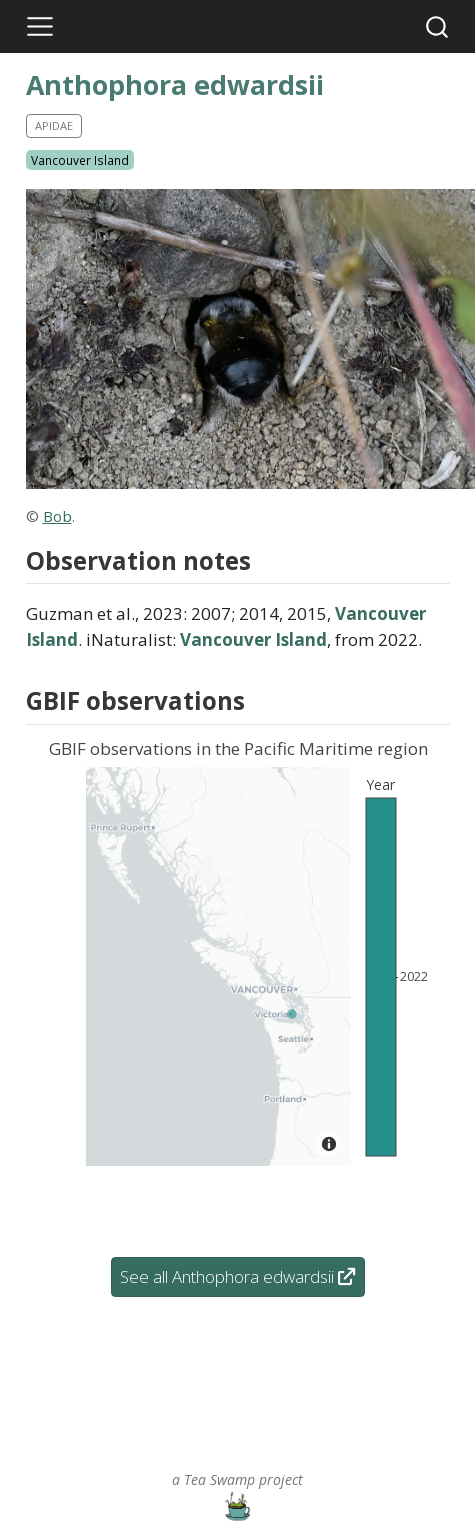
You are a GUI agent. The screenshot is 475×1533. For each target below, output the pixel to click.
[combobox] (438, 26)
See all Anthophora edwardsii (237, 1276)
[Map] (218, 966)
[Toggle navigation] (40, 27)
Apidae (54, 125)
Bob (57, 516)
